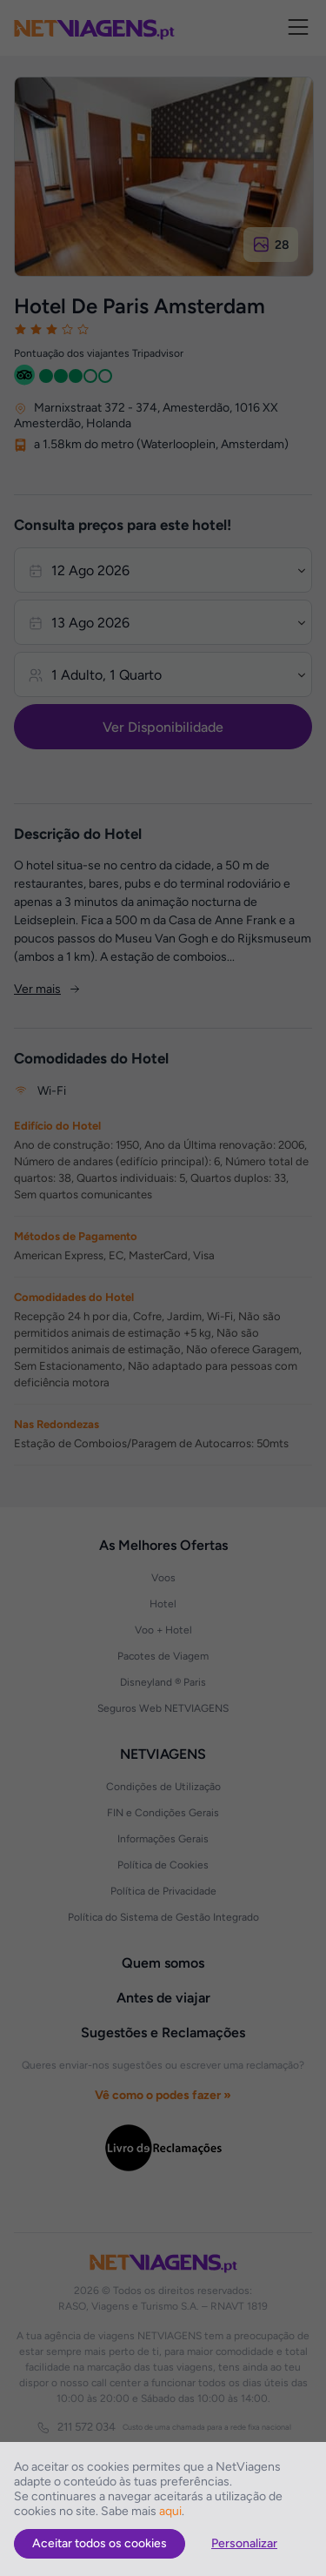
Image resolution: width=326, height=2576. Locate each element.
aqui (170, 2511)
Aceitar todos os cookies (99, 2543)
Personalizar (244, 2543)
